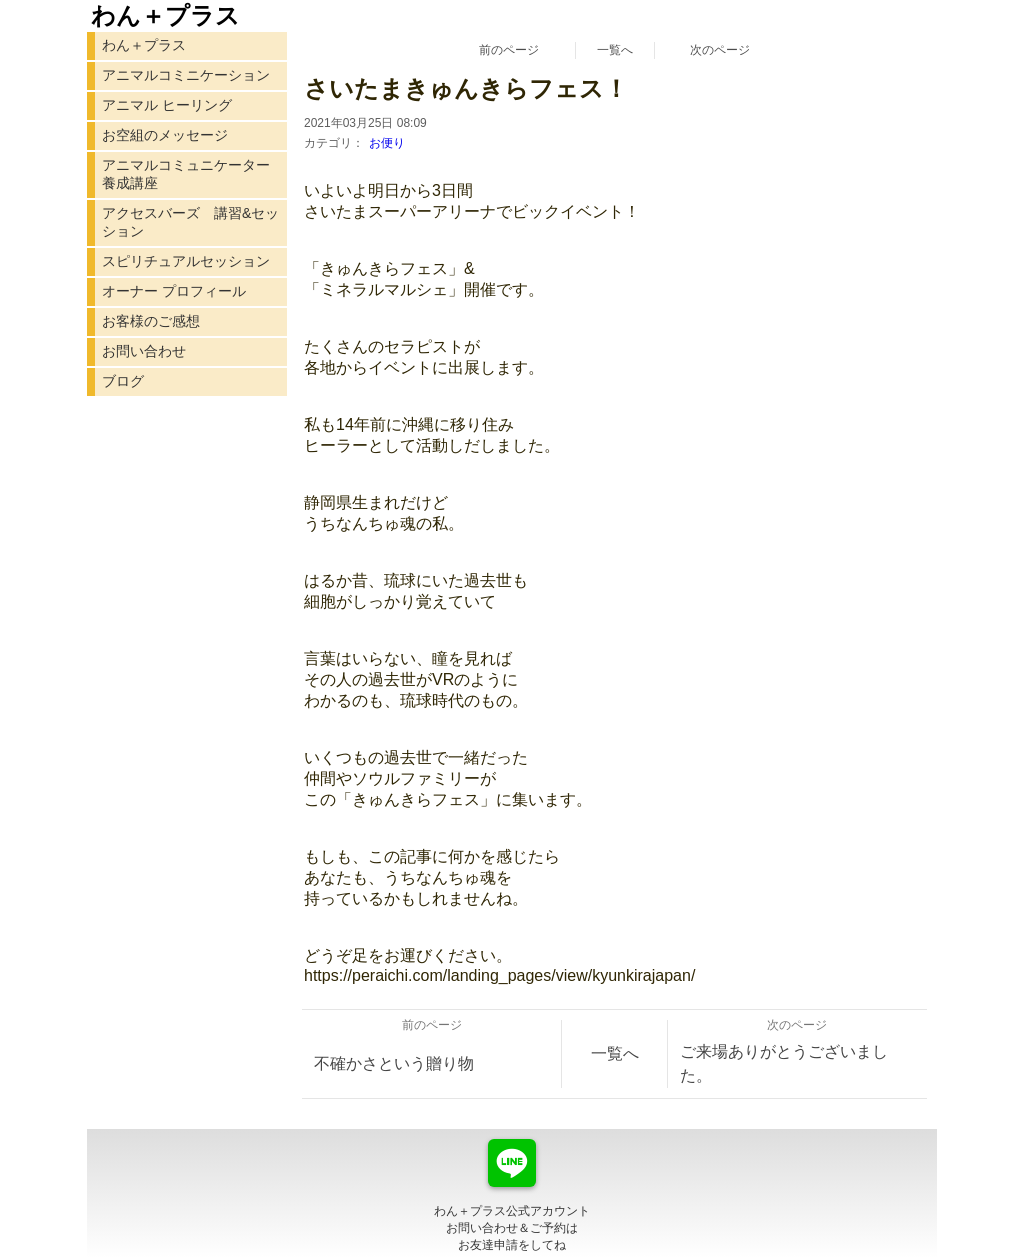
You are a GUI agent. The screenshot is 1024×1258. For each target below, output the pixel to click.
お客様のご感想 (151, 321)
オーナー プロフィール (174, 291)
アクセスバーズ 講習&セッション (190, 222)
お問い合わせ (144, 351)
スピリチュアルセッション (186, 261)
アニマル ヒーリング (167, 105)
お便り (387, 143)
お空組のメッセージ (165, 135)
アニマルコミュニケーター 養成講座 (186, 174)
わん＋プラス (144, 45)
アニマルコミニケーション (186, 75)
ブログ (123, 381)
